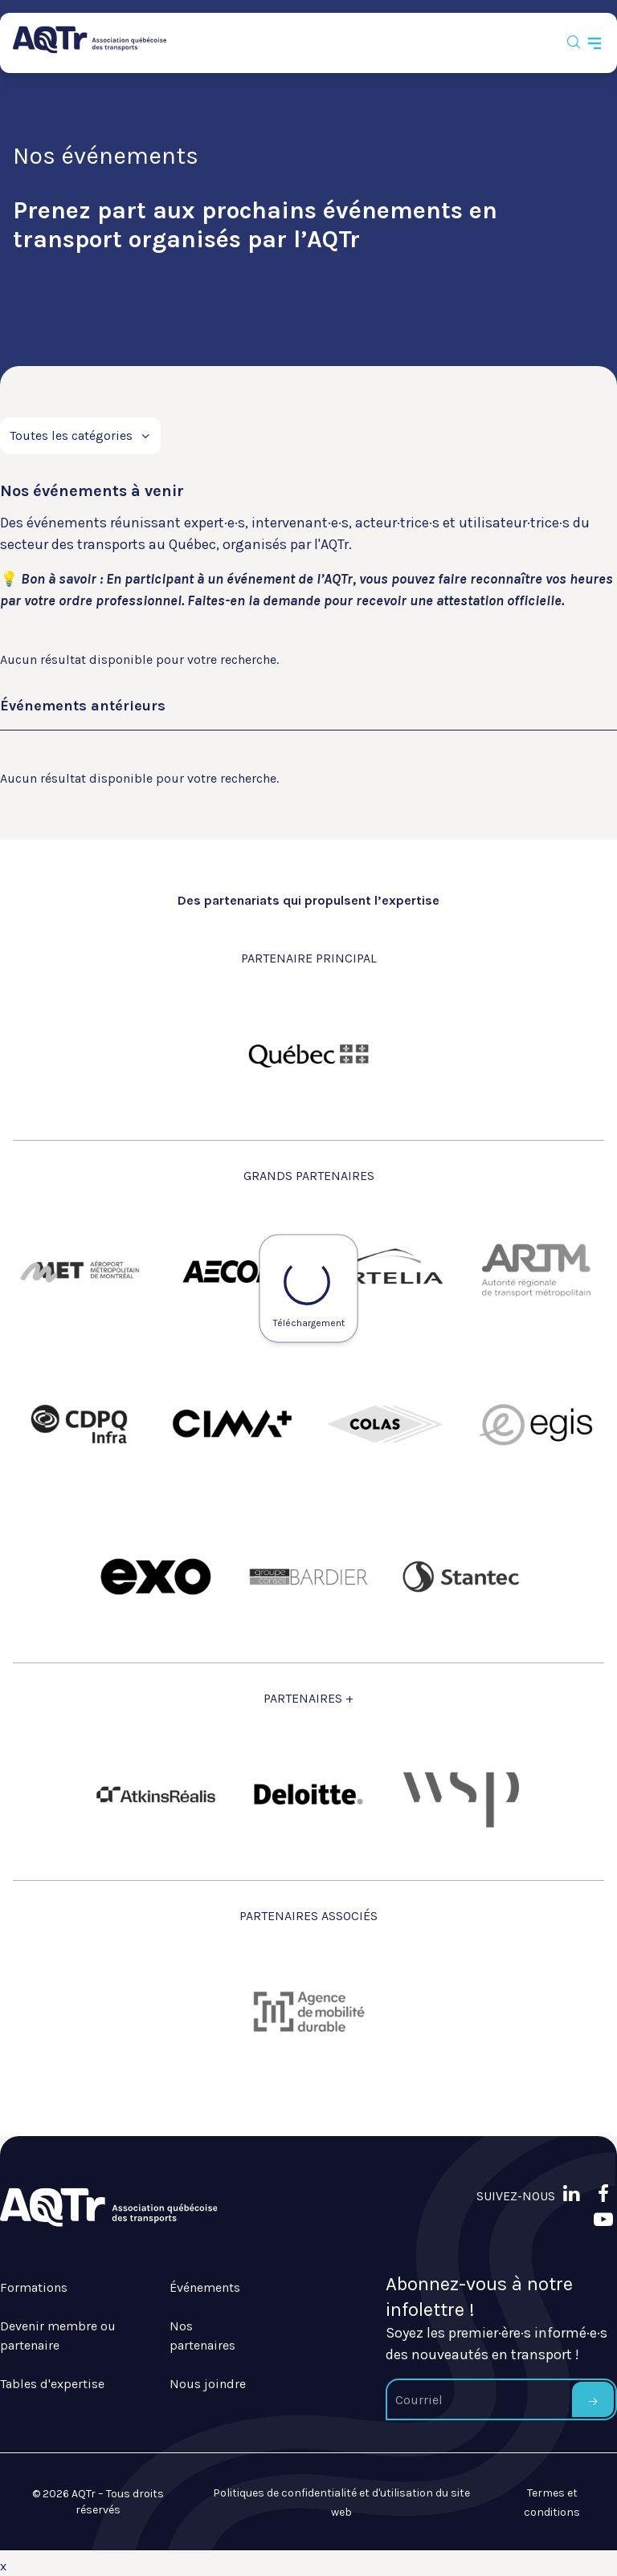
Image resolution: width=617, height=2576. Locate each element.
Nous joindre (208, 2383)
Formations (33, 2287)
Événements (205, 2287)
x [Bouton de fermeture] (3, 2566)
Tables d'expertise (52, 2383)
